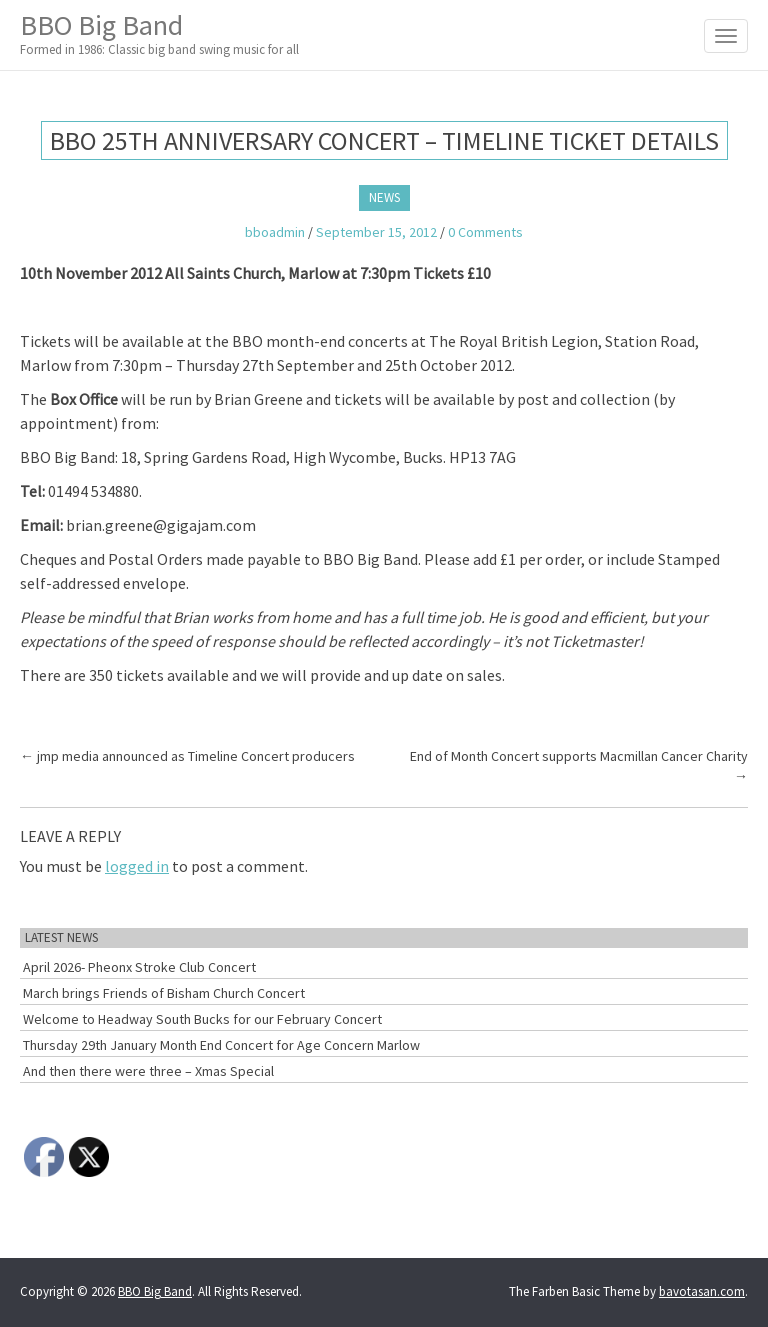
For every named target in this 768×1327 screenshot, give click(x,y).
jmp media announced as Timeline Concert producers (187, 756)
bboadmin (275, 232)
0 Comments (485, 232)
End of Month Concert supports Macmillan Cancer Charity (579, 766)
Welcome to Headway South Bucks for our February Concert (202, 1019)
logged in (137, 866)
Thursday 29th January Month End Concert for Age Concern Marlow (221, 1045)
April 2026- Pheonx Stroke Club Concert (139, 967)
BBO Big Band (159, 33)
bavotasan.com (702, 1291)
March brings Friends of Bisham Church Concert (164, 993)
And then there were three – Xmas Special (148, 1071)
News (384, 197)
